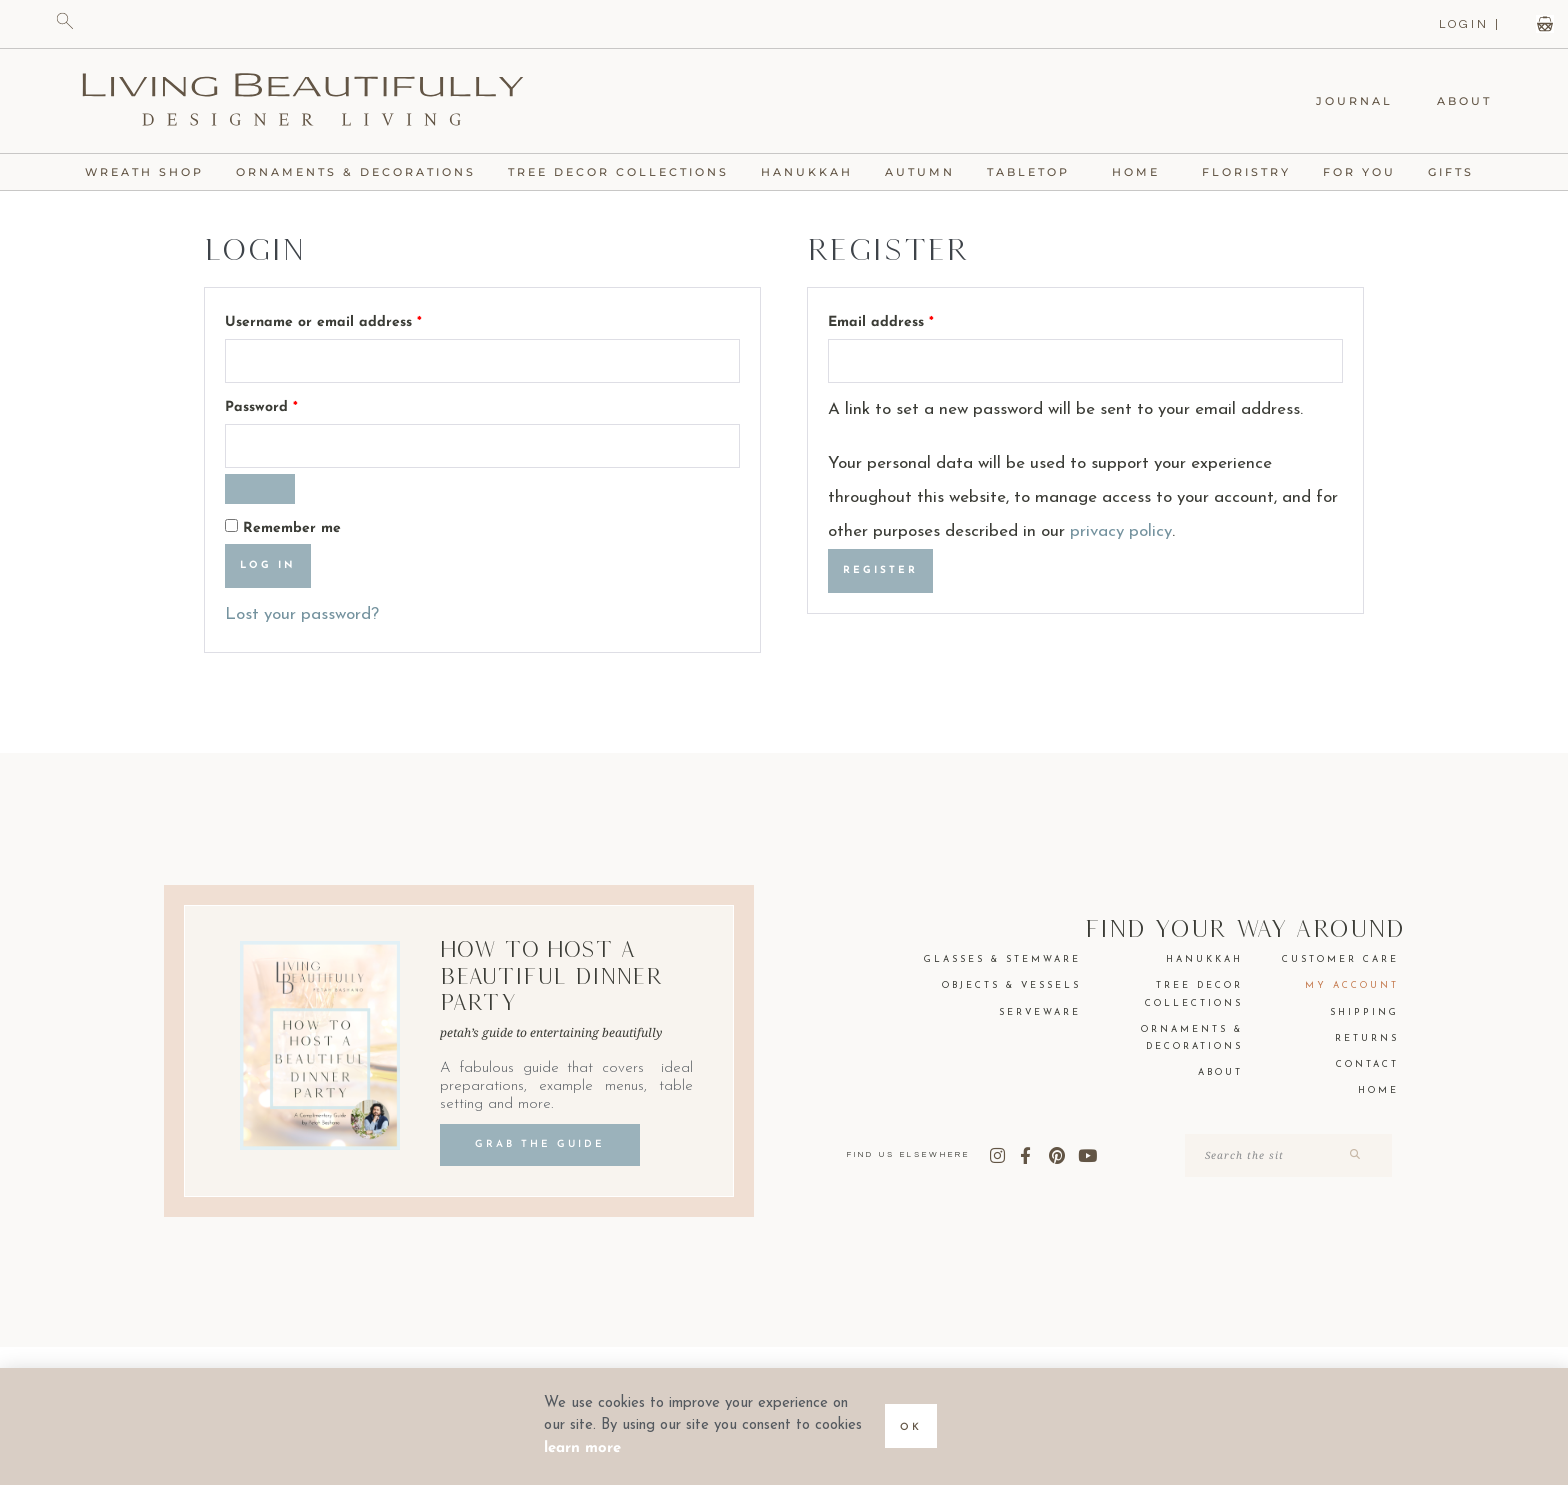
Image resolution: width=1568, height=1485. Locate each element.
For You (1359, 172)
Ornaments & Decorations (356, 172)
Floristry (1246, 172)
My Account (1352, 985)
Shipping (1364, 1012)
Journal (1354, 101)
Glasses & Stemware (1002, 959)
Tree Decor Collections (618, 172)
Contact (1367, 1064)
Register (880, 570)
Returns (1367, 1038)
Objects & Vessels (1011, 985)
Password (292, 404)
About (1464, 101)
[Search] (1353, 1155)
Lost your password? (302, 614)
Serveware (1040, 1012)
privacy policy (1121, 531)
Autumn (920, 172)
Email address (911, 319)
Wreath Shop (144, 172)
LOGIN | (1470, 24)
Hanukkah (807, 172)
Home (1141, 172)
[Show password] (260, 489)
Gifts (1456, 172)
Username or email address (354, 319)
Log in (268, 565)
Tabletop (1033, 172)
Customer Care (1340, 959)
